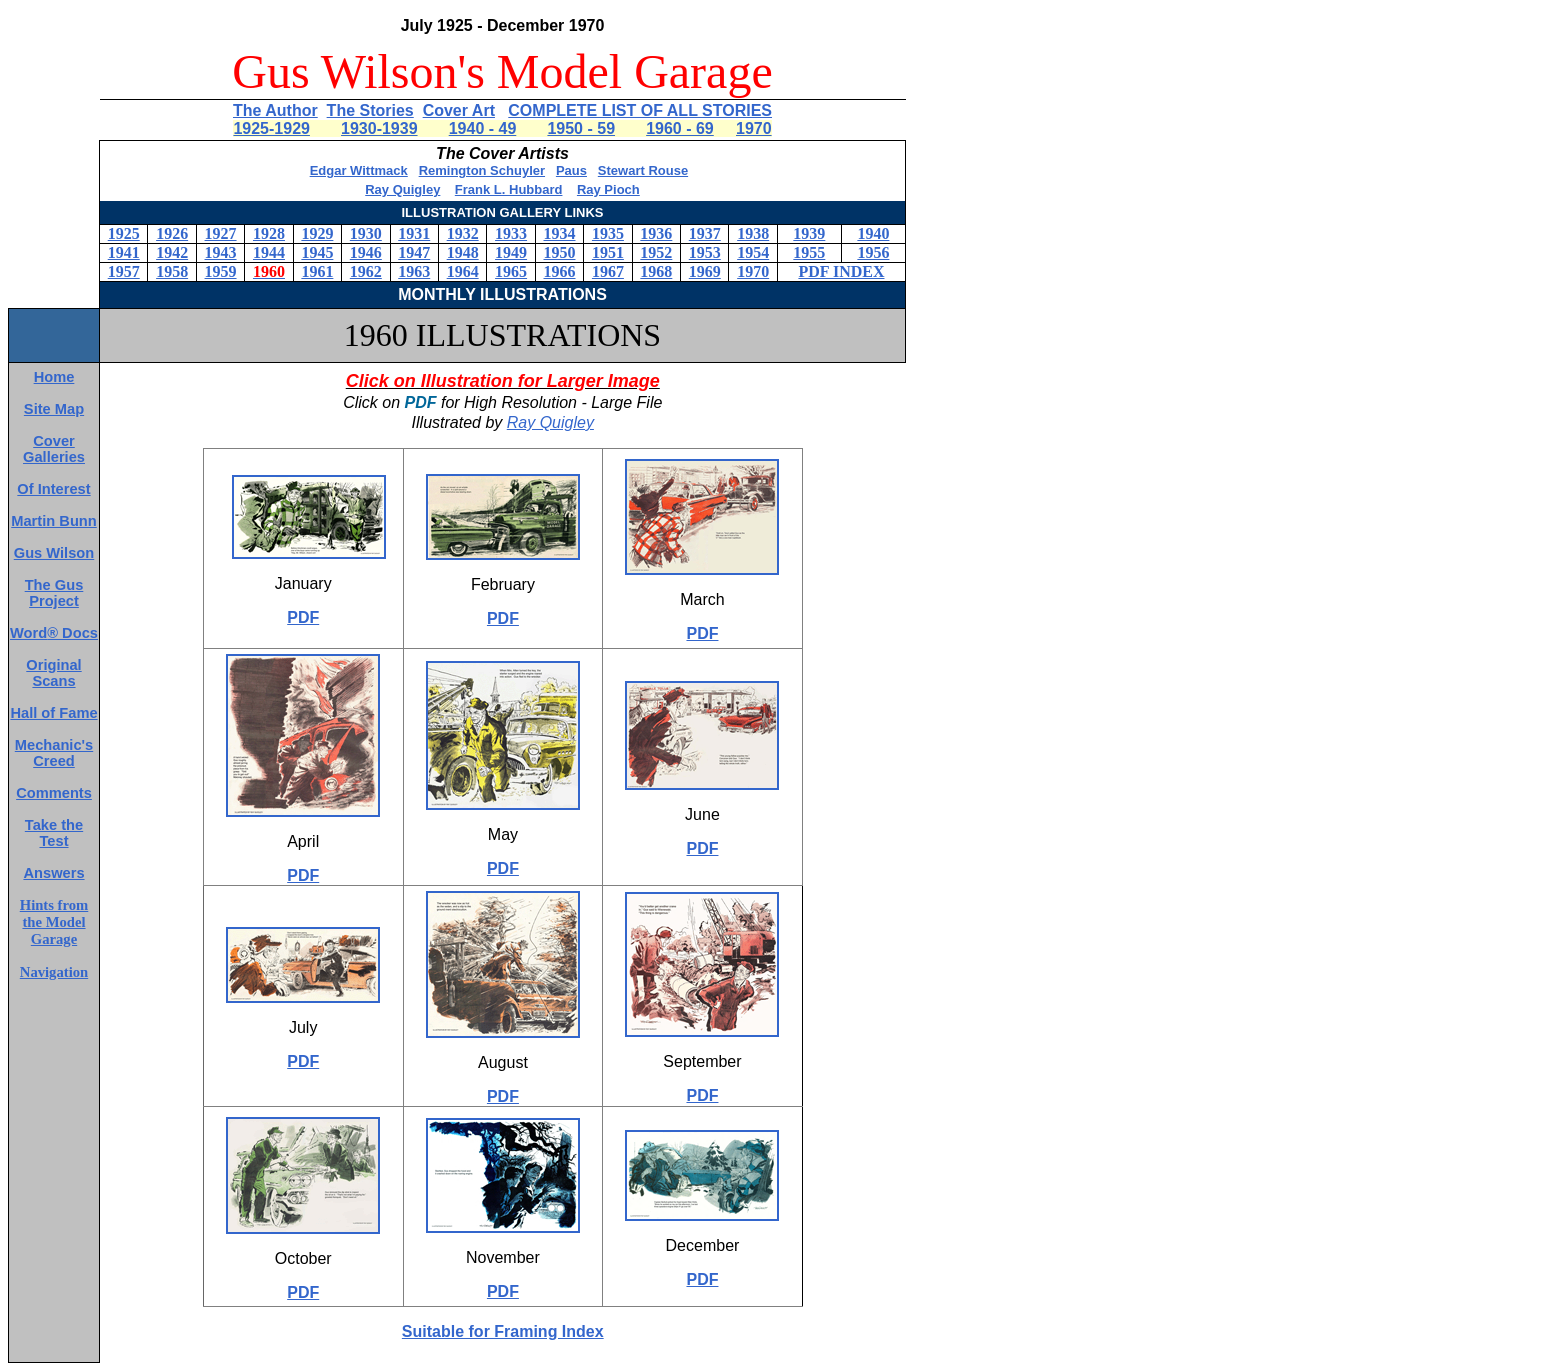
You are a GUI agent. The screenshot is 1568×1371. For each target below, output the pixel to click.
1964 (463, 271)
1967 (608, 271)
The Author (275, 110)
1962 (366, 271)
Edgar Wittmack (359, 170)
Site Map (54, 409)
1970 (754, 128)
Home (54, 377)
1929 (317, 233)
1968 (656, 271)
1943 (221, 252)
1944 (269, 252)
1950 (560, 252)
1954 (753, 252)
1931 (414, 233)
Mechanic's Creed (54, 753)
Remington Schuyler (482, 170)
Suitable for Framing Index (503, 1331)
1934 (560, 233)
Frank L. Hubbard (509, 189)
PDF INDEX (841, 271)
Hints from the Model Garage (54, 922)
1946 (366, 252)
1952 (656, 252)
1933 (511, 233)
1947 (414, 252)
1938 (753, 233)
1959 (221, 271)
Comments (54, 793)
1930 (366, 233)
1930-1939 (379, 128)
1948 (463, 252)
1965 (511, 271)
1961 (317, 271)
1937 (705, 233)
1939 (809, 233)
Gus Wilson (54, 553)
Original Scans (53, 673)
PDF (303, 617)
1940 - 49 (483, 128)
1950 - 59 (581, 128)
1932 (463, 233)
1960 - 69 (680, 128)
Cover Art (459, 110)
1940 (873, 233)
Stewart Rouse (643, 170)
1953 (705, 252)
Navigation (54, 972)
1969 (705, 271)
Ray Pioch (608, 189)
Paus (571, 170)
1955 (809, 252)
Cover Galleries (54, 449)
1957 (124, 271)
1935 (608, 233)
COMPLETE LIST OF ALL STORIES (640, 110)
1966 (560, 271)
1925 (124, 233)
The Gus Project (54, 593)
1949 (511, 252)
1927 (221, 233)
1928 (269, 233)
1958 (172, 271)
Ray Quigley (402, 189)
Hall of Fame (53, 713)
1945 (317, 252)
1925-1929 (271, 128)
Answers (53, 873)
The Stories (370, 110)
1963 (414, 271)
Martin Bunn (53, 521)
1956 (873, 252)
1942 (172, 252)
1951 (608, 252)
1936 (656, 233)
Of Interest (53, 489)
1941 (124, 252)
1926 (172, 233)
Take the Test (54, 833)
